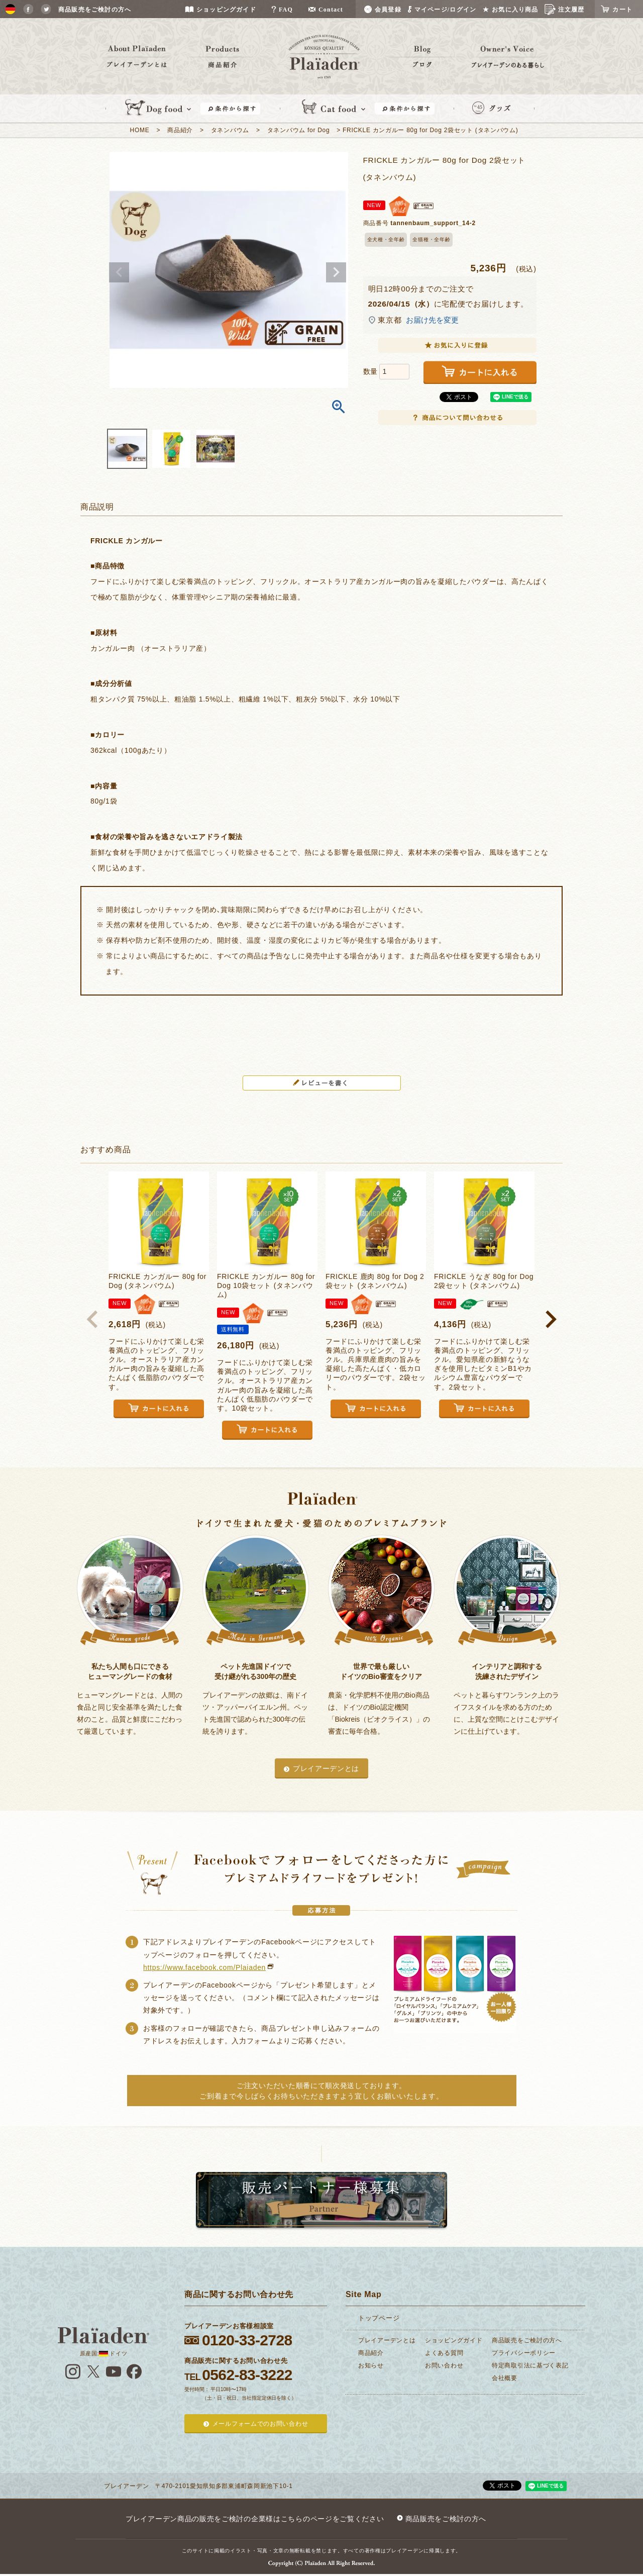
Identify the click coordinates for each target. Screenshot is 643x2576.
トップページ (378, 2318)
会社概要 (504, 2378)
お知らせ (371, 2365)
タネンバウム (230, 130)
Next (336, 272)
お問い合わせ (444, 2365)
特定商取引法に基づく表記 (530, 2365)
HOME (140, 130)
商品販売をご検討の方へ (527, 2340)
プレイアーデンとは (326, 1768)
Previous (119, 272)
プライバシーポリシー (524, 2352)
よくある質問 (444, 2352)
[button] (92, 1319)
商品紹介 (180, 130)
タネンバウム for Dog (298, 130)
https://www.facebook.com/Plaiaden (204, 1967)
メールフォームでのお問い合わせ (260, 2423)
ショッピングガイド (453, 2340)
